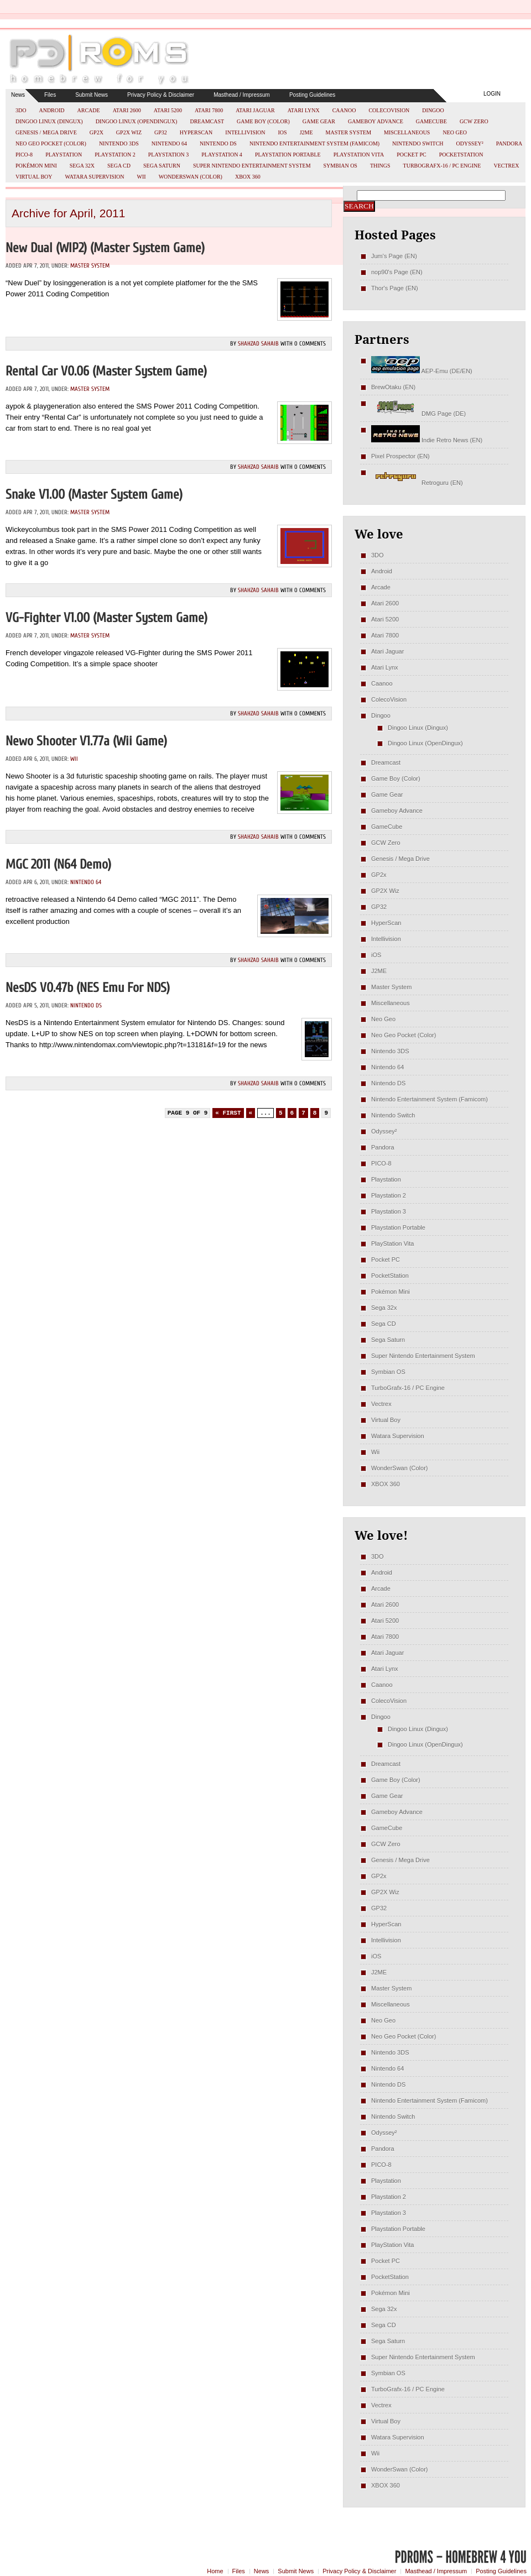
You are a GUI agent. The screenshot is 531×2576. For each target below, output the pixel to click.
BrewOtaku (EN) (393, 387)
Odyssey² (469, 143)
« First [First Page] (228, 1113)
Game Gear (319, 121)
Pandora (509, 143)
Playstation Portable (288, 154)
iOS (282, 132)
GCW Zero (474, 121)
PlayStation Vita (359, 154)
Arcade (88, 110)
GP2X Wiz (129, 132)
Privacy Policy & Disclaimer (160, 95)
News (18, 95)
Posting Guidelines (312, 95)
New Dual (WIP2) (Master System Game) (105, 248)
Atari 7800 (209, 110)
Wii (141, 177)
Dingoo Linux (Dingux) (49, 121)
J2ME (306, 132)
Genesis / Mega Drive (46, 132)
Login (492, 94)
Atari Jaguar (255, 110)
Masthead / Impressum (242, 95)
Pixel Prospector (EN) (400, 456)
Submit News (91, 95)
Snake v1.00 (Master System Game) (94, 494)
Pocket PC (411, 154)
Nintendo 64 (169, 143)
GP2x (96, 132)
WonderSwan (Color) (190, 177)
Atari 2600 (127, 110)
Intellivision (245, 132)
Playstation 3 (168, 154)
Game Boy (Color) (263, 121)
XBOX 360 (248, 177)
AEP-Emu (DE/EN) (421, 371)
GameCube (431, 121)
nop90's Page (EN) (397, 272)
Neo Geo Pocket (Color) (50, 143)
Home (215, 2571)
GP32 (160, 132)
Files (50, 95)
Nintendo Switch (418, 143)
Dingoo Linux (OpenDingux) (137, 121)
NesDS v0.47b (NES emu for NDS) (88, 987)
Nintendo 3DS (119, 143)
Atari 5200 (168, 110)
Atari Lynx (304, 110)
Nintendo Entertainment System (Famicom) (314, 143)
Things (380, 166)
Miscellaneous (407, 132)
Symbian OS (340, 166)
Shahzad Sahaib (258, 343)
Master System (349, 132)
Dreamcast (207, 121)
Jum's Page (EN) (394, 256)
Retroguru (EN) (417, 482)
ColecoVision (388, 110)
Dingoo (433, 110)
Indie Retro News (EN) (426, 440)
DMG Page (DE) (418, 413)
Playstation (63, 154)
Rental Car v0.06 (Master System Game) (106, 371)
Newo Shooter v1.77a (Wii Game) (86, 741)
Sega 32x (82, 166)
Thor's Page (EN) (394, 288)
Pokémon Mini (36, 166)
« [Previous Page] (251, 1113)
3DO (20, 110)
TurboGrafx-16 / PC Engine (442, 166)
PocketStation (461, 154)
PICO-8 (24, 154)
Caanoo (344, 110)
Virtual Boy (34, 177)
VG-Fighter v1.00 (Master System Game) (106, 617)
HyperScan (196, 132)
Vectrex (506, 166)
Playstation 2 (115, 154)
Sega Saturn (161, 166)
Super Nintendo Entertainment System (252, 166)
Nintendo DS (218, 143)
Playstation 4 (221, 154)
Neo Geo (454, 132)
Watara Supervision (94, 177)
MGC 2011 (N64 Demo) (58, 864)
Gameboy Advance (375, 121)
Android (51, 110)
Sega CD (119, 166)
